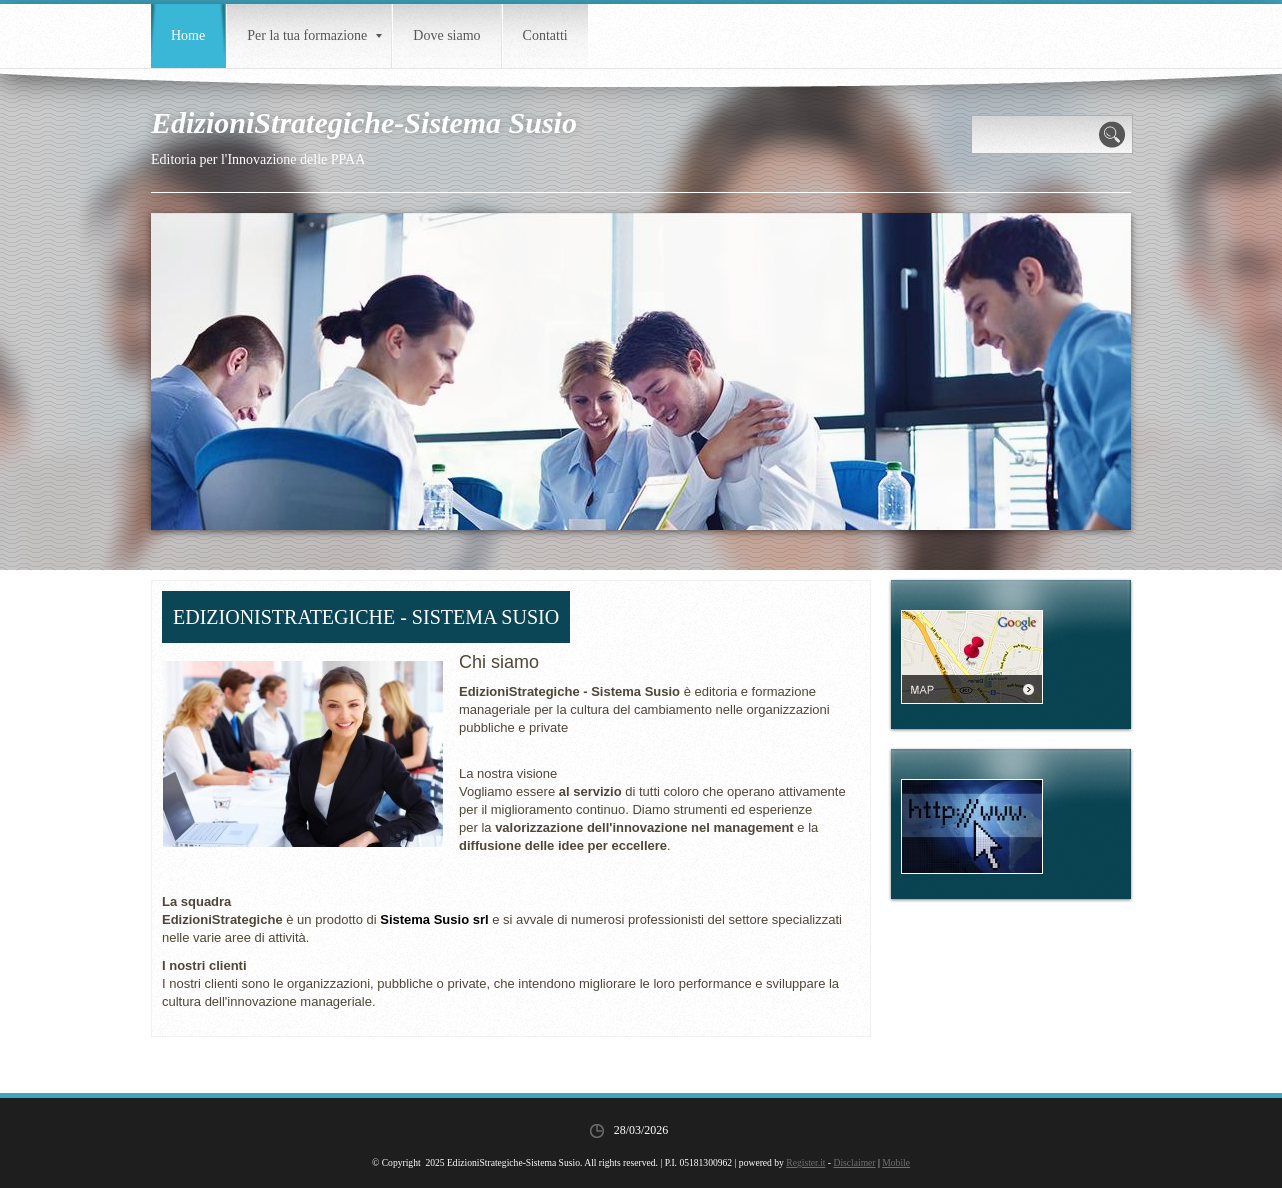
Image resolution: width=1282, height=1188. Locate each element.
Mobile (896, 1162)
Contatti (545, 35)
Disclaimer (854, 1162)
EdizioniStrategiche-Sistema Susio (364, 122)
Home (188, 35)
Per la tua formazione (314, 35)
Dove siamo (446, 35)
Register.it (805, 1162)
